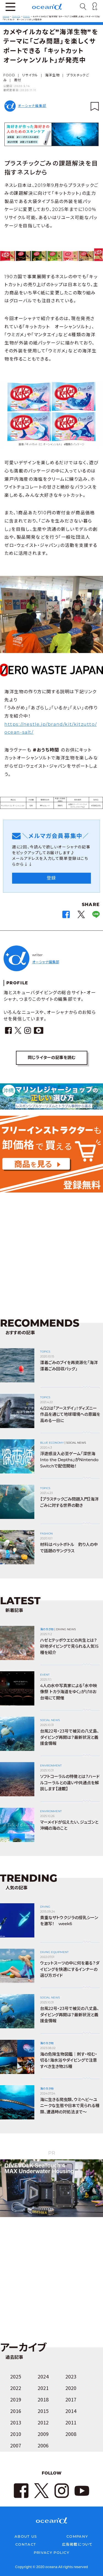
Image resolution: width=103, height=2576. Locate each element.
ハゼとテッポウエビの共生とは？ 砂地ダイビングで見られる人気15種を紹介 (69, 1646)
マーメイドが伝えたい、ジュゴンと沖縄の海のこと (69, 1825)
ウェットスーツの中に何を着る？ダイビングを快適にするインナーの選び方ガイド (69, 1969)
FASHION (46, 1533)
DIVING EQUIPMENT (54, 1952)
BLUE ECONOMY (52, 1442)
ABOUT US (26, 2536)
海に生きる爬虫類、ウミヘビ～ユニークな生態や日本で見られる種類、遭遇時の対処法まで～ (69, 2105)
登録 (51, 878)
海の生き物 (47, 1629)
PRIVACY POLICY (51, 2552)
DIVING (45, 1906)
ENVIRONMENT (51, 1765)
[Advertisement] (51, 1249)
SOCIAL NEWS (76, 1442)
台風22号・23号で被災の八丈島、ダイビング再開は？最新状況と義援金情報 (69, 1737)
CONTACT (25, 2544)
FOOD (9, 75)
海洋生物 (52, 75)
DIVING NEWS (66, 1629)
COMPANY (77, 2536)
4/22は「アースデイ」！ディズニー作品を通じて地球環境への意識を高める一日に (70, 1414)
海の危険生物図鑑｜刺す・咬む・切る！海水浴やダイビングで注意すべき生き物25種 (68, 2060)
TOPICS (45, 1351)
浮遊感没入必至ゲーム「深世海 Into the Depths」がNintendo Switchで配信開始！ (69, 1460)
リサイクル (30, 75)
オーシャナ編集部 (32, 106)
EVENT (45, 1674)
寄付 (17, 80)
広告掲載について (77, 2544)
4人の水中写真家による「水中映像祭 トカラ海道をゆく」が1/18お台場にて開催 (68, 1692)
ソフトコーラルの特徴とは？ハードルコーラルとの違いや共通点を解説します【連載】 (70, 1782)
